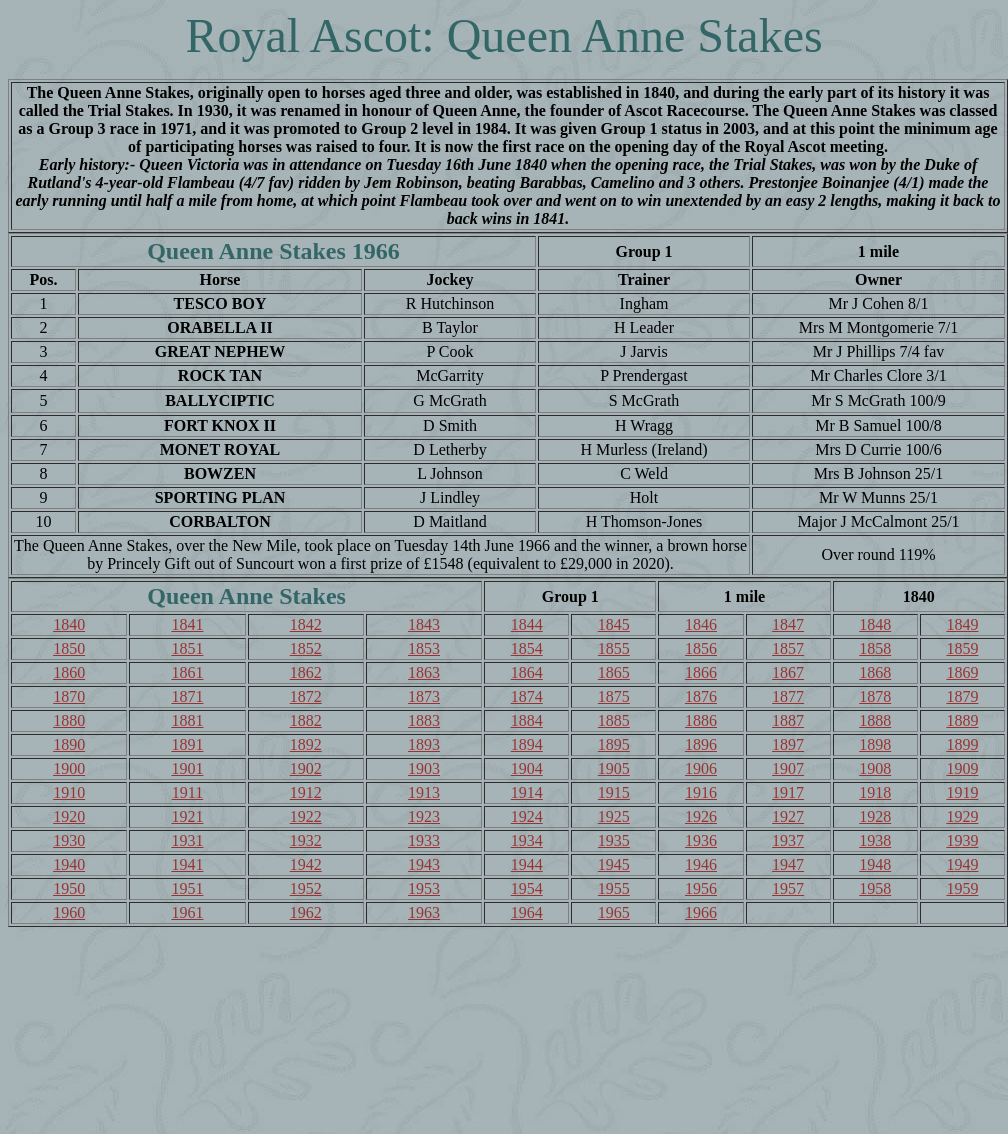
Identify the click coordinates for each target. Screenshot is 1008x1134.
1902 (306, 768)
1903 (424, 768)
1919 (962, 792)
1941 (187, 864)
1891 (187, 744)
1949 (962, 864)
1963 (424, 912)
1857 (788, 648)
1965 (614, 912)
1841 (187, 624)
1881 (187, 720)
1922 (306, 816)
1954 (527, 888)
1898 (875, 744)
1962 (306, 912)
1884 (527, 720)
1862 (306, 672)
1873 (424, 696)
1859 (962, 648)
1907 (788, 768)
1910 (69, 792)
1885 (614, 720)
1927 (788, 816)
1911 (187, 792)
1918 (875, 792)
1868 (875, 672)
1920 (69, 816)
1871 (187, 696)
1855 (614, 648)
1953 (424, 888)
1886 (701, 720)
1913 (424, 792)
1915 (614, 792)
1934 (527, 840)
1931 (187, 840)
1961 (187, 912)
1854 (527, 648)
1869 (962, 672)
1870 (69, 696)
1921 (187, 816)
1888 (875, 720)
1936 (701, 840)
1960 (69, 912)
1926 (701, 816)
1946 (701, 864)
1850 (69, 648)
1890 (69, 744)
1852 (306, 648)
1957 (788, 888)
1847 (788, 624)
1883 (424, 720)
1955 (614, 888)
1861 (187, 672)
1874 (527, 696)
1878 (875, 696)
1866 (701, 672)
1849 (962, 624)
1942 (306, 864)
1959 (962, 888)
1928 (875, 816)
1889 (962, 720)
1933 (424, 840)
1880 (69, 720)
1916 (701, 792)
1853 (424, 648)
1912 (306, 792)
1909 (962, 768)
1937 (788, 840)
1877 (788, 696)
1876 (701, 696)
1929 (962, 816)
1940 (69, 864)
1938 (875, 840)
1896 (701, 744)
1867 (788, 672)
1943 (424, 864)
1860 (69, 672)
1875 (614, 696)
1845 (614, 624)
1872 (306, 696)
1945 (614, 864)
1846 (701, 624)
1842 (306, 624)
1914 (527, 792)
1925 (614, 816)
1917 (788, 792)
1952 (306, 888)
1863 (424, 672)
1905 (614, 768)
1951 (187, 888)
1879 (962, 696)
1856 (701, 648)
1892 (306, 744)
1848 (875, 624)
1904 (527, 768)
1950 (69, 888)
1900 (69, 768)
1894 (527, 744)
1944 (527, 864)
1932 (306, 840)
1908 (875, 768)
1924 (527, 816)
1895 (614, 744)
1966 (701, 912)
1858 (875, 648)
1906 (701, 768)
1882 (306, 720)
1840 (69, 624)
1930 (69, 840)
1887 (788, 720)
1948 (875, 864)
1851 (187, 648)
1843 (424, 624)
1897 (788, 744)
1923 (424, 816)
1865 (614, 672)
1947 (788, 864)
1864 (527, 672)
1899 (962, 744)
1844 (527, 624)
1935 (614, 840)
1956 (701, 888)
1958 (875, 888)
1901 (187, 768)
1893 (424, 744)
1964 (527, 912)
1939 (962, 840)
